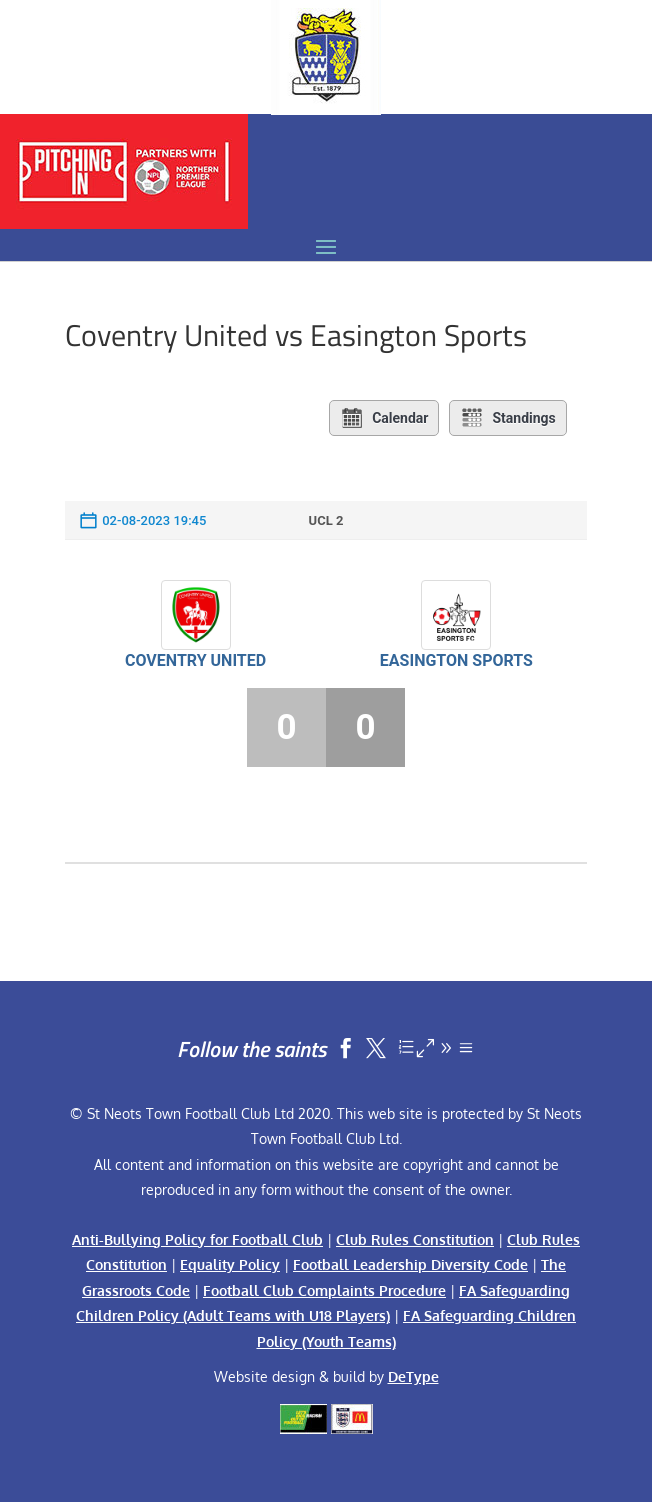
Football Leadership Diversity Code (410, 1264)
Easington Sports (456, 660)
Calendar (384, 418)
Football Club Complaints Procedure (324, 1290)
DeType (413, 1376)
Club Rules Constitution (415, 1239)
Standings (507, 418)
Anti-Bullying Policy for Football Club (197, 1239)
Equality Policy (230, 1264)
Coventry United (195, 660)
